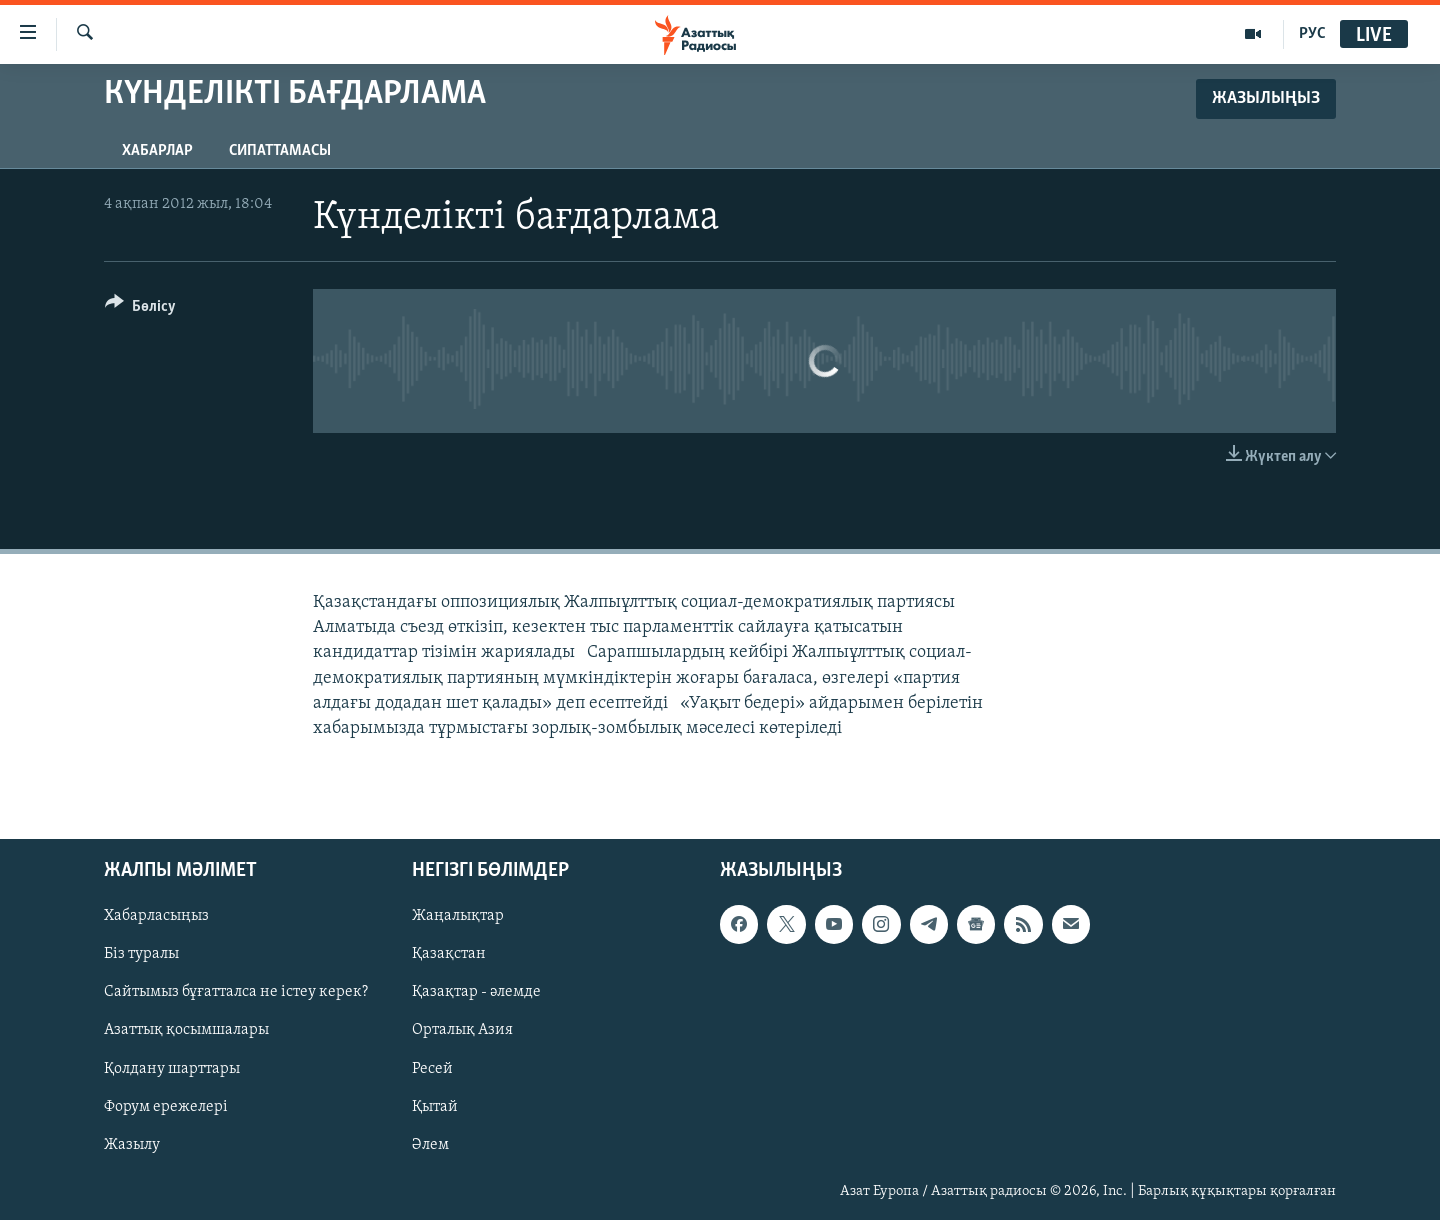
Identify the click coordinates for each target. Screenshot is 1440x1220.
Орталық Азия (462, 1031)
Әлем (430, 1145)
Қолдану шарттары (172, 1069)
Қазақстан (449, 955)
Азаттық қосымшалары (186, 1031)
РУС (1312, 34)
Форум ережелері (166, 1107)
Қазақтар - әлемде (476, 993)
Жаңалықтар (458, 916)
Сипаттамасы (280, 151)
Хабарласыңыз (156, 916)
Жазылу (132, 1145)
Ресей (432, 1069)
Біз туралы (141, 955)
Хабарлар (157, 151)
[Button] (140, 309)
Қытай (435, 1107)
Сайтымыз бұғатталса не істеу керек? (236, 993)
